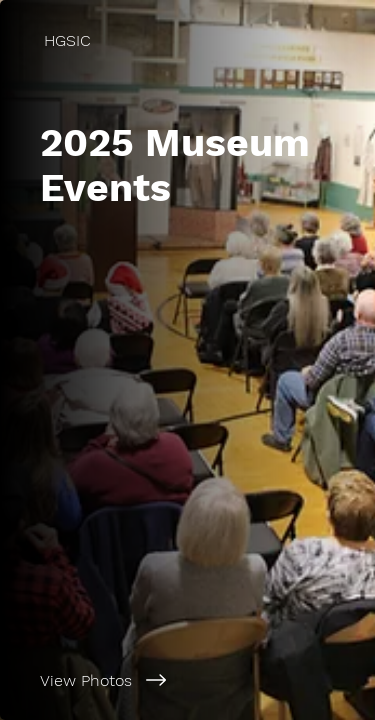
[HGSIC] (187, 40)
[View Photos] (187, 680)
